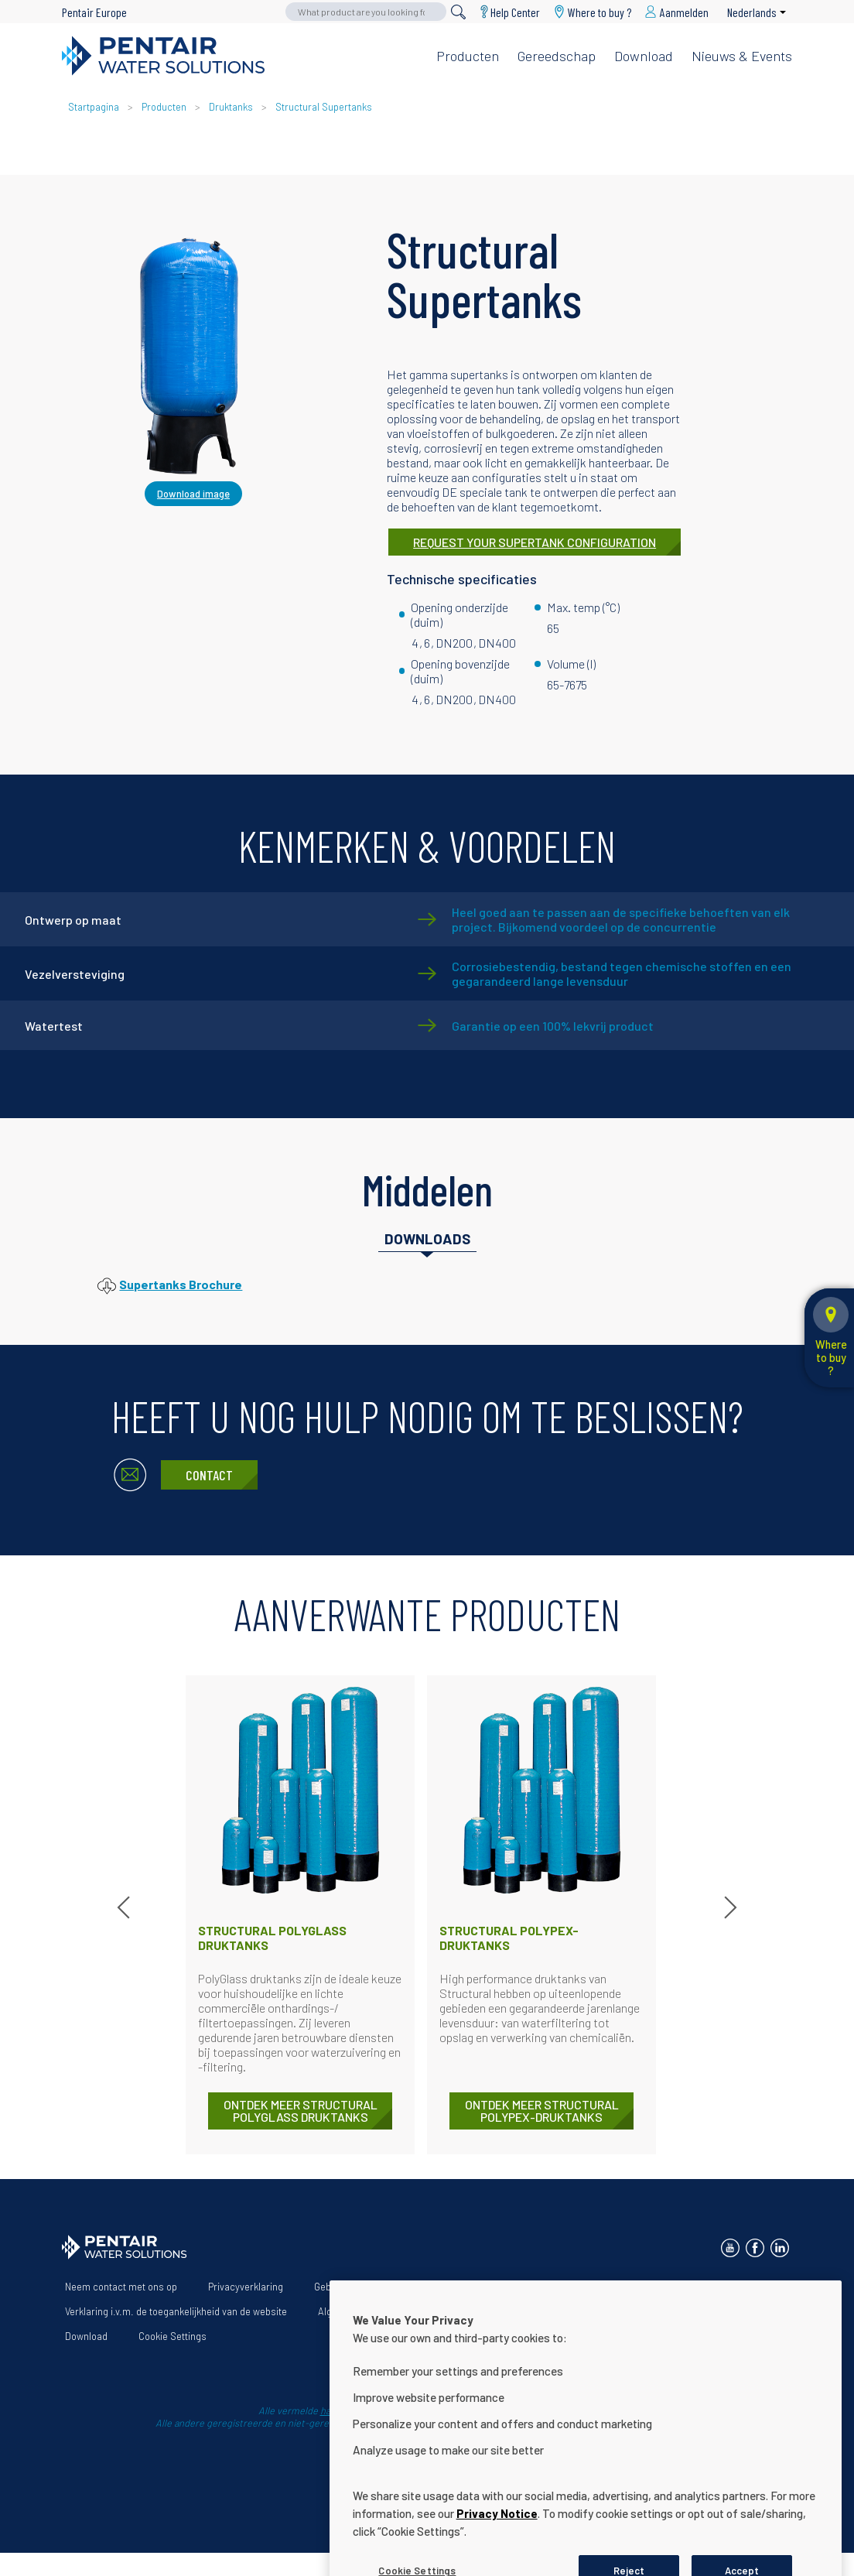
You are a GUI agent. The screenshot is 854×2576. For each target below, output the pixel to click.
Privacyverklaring (245, 2286)
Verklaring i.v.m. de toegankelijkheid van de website (176, 2311)
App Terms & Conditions (505, 2311)
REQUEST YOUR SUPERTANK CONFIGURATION (534, 542)
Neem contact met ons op (121, 2286)
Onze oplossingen (549, 2286)
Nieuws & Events (742, 55)
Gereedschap (557, 55)
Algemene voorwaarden (370, 2311)
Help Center (515, 12)
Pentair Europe (94, 12)
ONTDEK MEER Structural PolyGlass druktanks (300, 2110)
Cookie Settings (172, 2336)
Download (643, 55)
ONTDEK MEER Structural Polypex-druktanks (542, 2110)
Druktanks (231, 107)
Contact (209, 1474)
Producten (467, 55)
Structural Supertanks (323, 107)
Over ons (460, 2286)
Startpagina (93, 107)
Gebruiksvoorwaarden (362, 2286)
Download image (193, 493)
